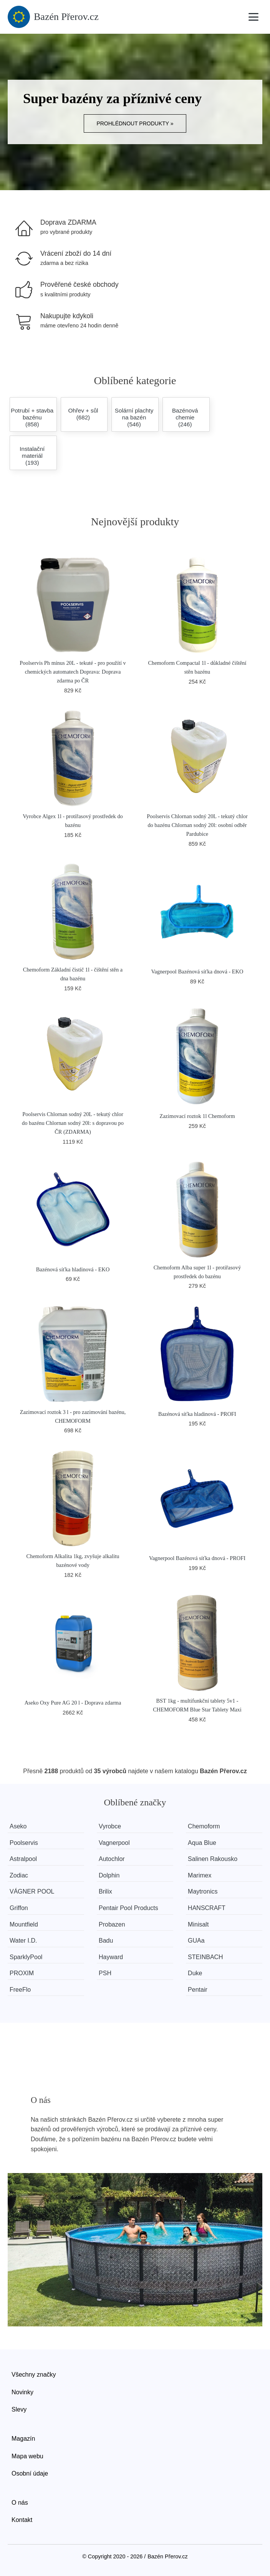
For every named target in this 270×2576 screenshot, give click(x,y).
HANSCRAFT (206, 1908)
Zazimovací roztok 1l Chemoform (197, 1116)
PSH (105, 1973)
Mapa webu (27, 2456)
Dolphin (109, 1875)
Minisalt (198, 1924)
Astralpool (23, 1859)
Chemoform (204, 1826)
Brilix (105, 1891)
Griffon (19, 1908)
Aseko (18, 1826)
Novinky (22, 2392)
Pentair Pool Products (128, 1908)
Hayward (111, 1957)
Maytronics (202, 1891)
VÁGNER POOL (32, 1891)
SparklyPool (26, 1957)
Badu (106, 1940)
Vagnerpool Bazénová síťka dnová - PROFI (197, 1558)
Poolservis (24, 1843)
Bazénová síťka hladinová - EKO (73, 1269)
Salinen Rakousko (212, 1859)
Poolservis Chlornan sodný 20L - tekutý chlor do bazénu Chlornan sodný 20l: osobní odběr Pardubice (197, 825)
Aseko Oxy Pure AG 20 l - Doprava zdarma (73, 1703)
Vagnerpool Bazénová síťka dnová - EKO (197, 971)
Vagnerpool (114, 1843)
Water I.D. (23, 1940)
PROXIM (22, 1973)
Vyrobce (110, 1826)
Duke (195, 1973)
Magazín (23, 2438)
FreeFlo (20, 1989)
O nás (20, 2502)
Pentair (197, 1989)
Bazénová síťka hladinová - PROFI (197, 1414)
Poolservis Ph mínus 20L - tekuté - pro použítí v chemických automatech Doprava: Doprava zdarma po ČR (73, 672)
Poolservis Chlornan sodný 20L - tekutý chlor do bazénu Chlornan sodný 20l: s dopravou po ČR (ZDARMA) (73, 1123)
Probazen (112, 1924)
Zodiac (19, 1875)
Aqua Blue (202, 1843)
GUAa (196, 1940)
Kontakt (22, 2520)
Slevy (19, 2409)
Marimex (199, 1875)
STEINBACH (205, 1957)
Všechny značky (34, 2374)
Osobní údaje (30, 2473)
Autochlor (112, 1859)
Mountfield (24, 1924)
